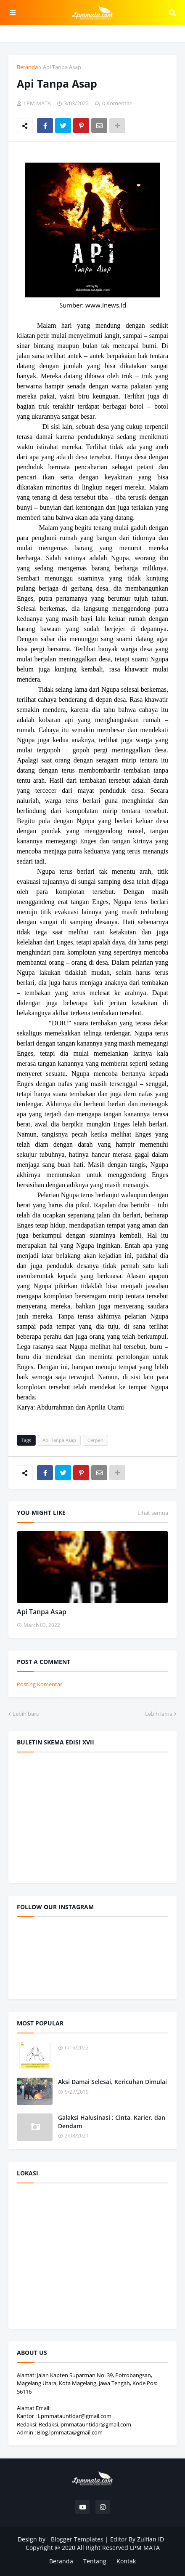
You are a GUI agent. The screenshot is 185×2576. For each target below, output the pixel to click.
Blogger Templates (77, 2539)
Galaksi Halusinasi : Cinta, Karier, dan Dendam (111, 2121)
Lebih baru (26, 1713)
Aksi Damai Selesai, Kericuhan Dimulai (112, 2082)
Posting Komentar (39, 1684)
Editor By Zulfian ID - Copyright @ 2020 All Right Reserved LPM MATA (97, 2543)
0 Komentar (117, 103)
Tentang (94, 2561)
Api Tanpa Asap (62, 67)
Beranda (27, 67)
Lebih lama (158, 1713)
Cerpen (95, 1440)
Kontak (126, 2561)
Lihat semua (152, 1513)
